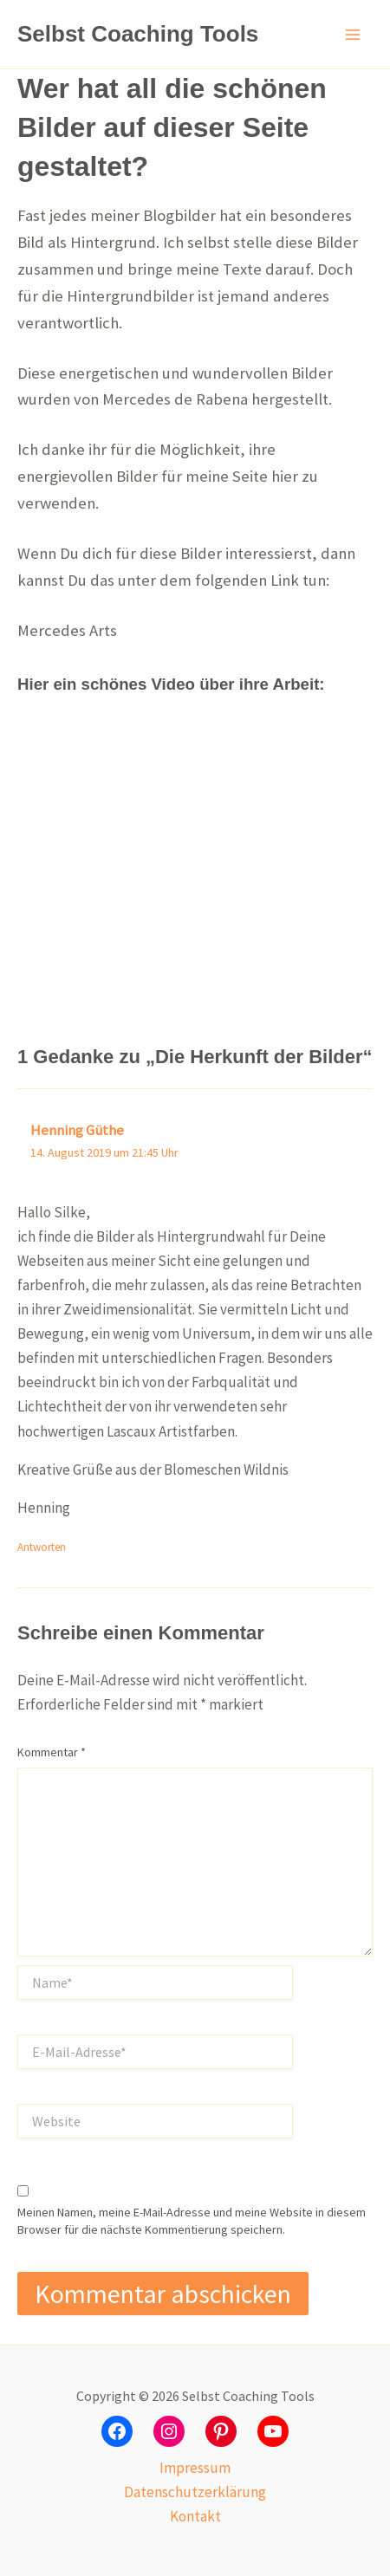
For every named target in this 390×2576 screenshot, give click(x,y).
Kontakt (195, 2516)
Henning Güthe (77, 1129)
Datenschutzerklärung (195, 2491)
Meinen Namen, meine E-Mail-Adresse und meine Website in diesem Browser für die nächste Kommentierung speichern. (191, 2220)
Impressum (195, 2467)
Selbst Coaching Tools (137, 34)
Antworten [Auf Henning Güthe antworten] (41, 1547)
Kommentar (51, 1752)
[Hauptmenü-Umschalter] (354, 35)
